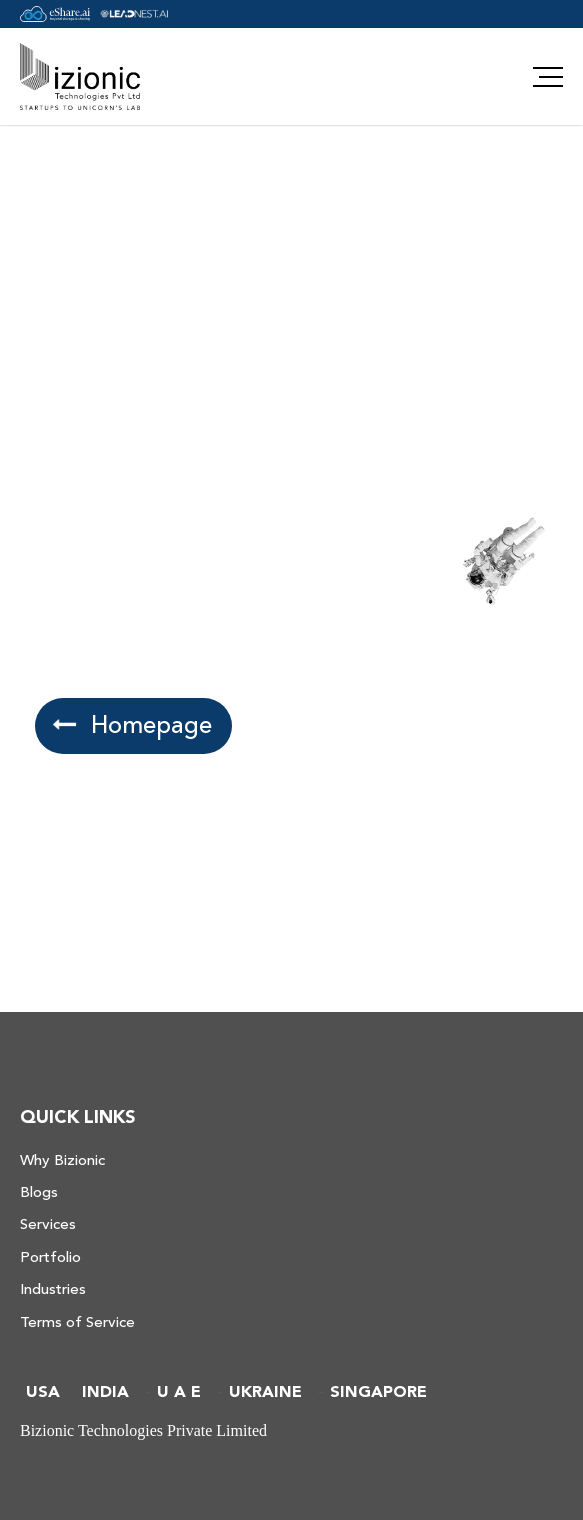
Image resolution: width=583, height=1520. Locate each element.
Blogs (39, 1192)
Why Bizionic (62, 1160)
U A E (179, 1392)
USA (43, 1392)
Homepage (135, 725)
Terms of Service (77, 1322)
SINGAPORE (378, 1392)
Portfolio (50, 1257)
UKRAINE (265, 1392)
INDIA (105, 1392)
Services (48, 1224)
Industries (53, 1289)
